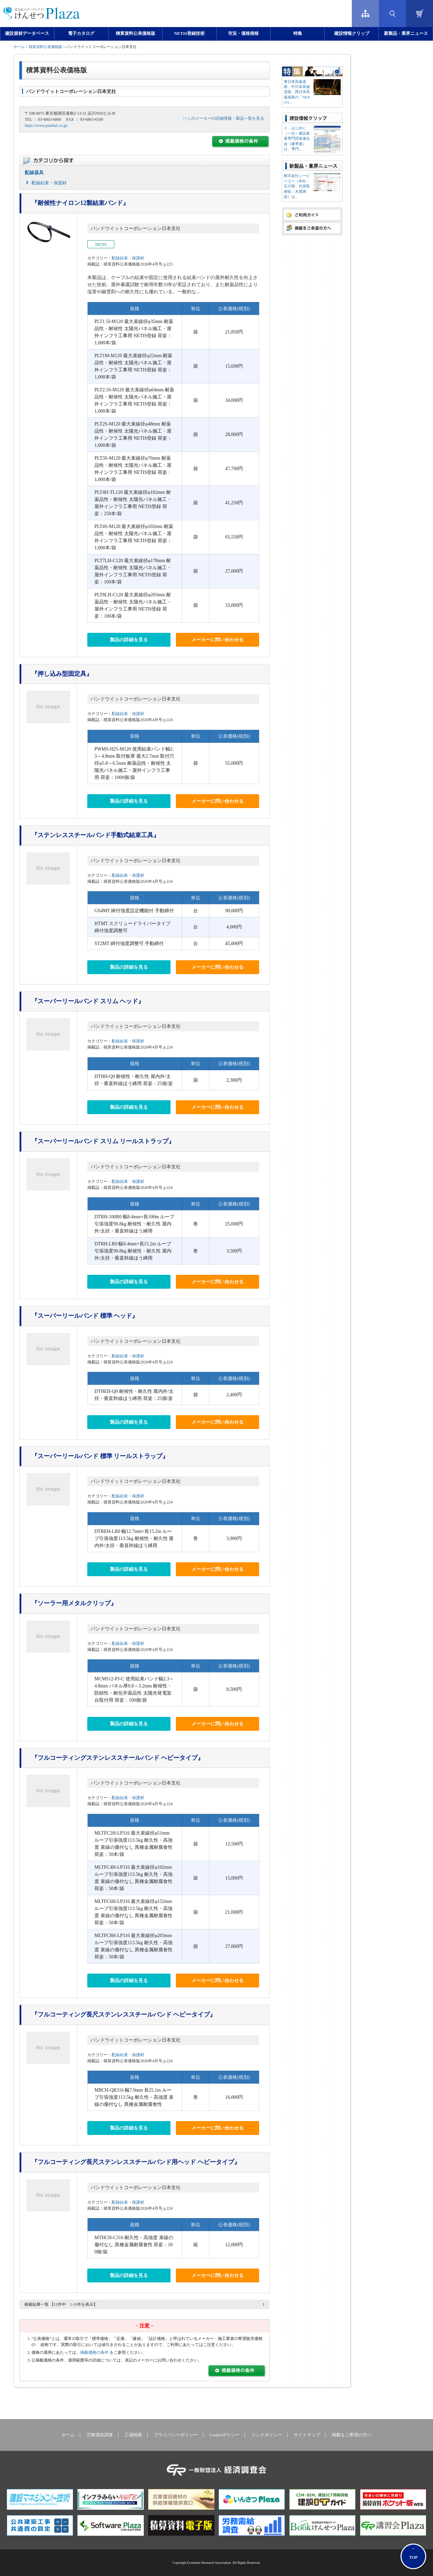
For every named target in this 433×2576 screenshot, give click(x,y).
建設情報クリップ (351, 33)
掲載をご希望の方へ (351, 2435)
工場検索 (133, 2435)
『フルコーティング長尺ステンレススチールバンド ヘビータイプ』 (123, 2014)
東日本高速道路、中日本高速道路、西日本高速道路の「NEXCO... (297, 92)
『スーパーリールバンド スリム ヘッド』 (87, 1001)
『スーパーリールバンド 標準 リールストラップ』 (99, 1456)
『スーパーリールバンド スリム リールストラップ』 (103, 1141)
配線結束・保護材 (49, 182)
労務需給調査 (100, 2435)
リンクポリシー (266, 2435)
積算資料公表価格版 (135, 33)
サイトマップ (307, 2435)
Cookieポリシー (224, 2435)
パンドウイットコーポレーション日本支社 (136, 228)
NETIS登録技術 (189, 33)
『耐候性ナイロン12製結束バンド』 (80, 203)
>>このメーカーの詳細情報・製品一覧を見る (223, 118)
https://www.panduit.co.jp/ (46, 125)
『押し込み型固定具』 (61, 673)
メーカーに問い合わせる (217, 639)
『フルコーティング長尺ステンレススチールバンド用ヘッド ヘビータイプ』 (135, 2162)
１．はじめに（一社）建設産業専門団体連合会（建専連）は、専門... (297, 138)
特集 (297, 33)
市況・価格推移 (243, 33)
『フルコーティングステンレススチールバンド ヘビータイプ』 (117, 1757)
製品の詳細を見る (129, 639)
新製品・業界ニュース (406, 33)
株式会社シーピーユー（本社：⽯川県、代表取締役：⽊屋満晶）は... (297, 186)
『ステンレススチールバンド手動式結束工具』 (95, 835)
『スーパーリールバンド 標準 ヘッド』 (84, 1315)
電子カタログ (81, 33)
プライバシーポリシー (176, 2435)
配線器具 (34, 172)
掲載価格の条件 (94, 2352)
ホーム (19, 47)
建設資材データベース (27, 33)
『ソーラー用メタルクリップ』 (74, 1603)
